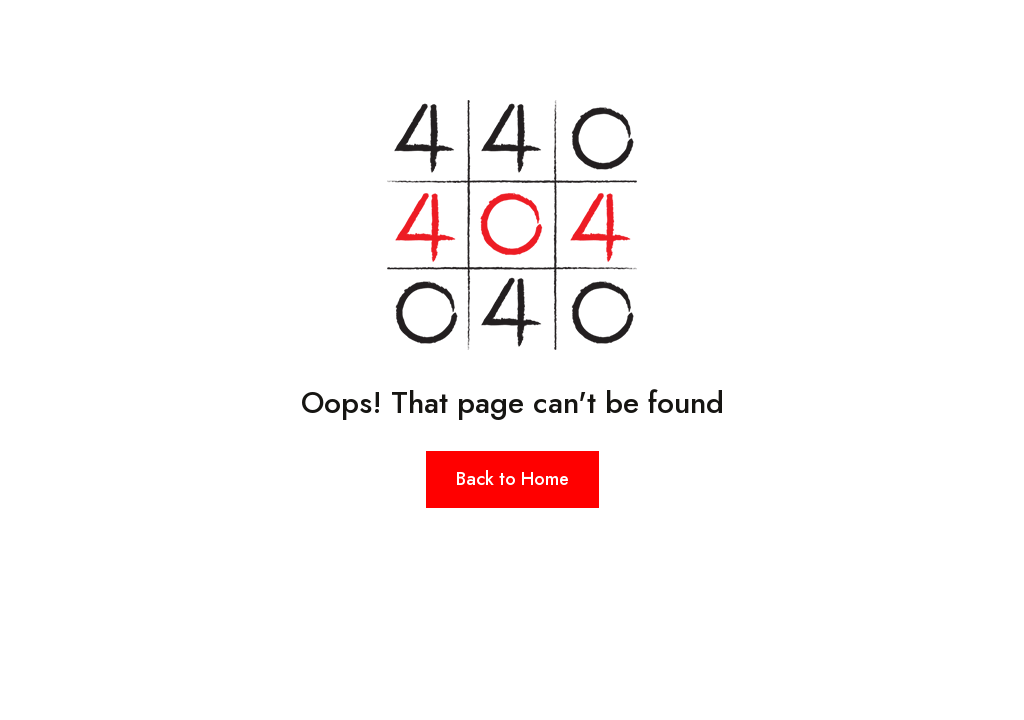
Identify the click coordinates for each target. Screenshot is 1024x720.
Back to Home (512, 479)
